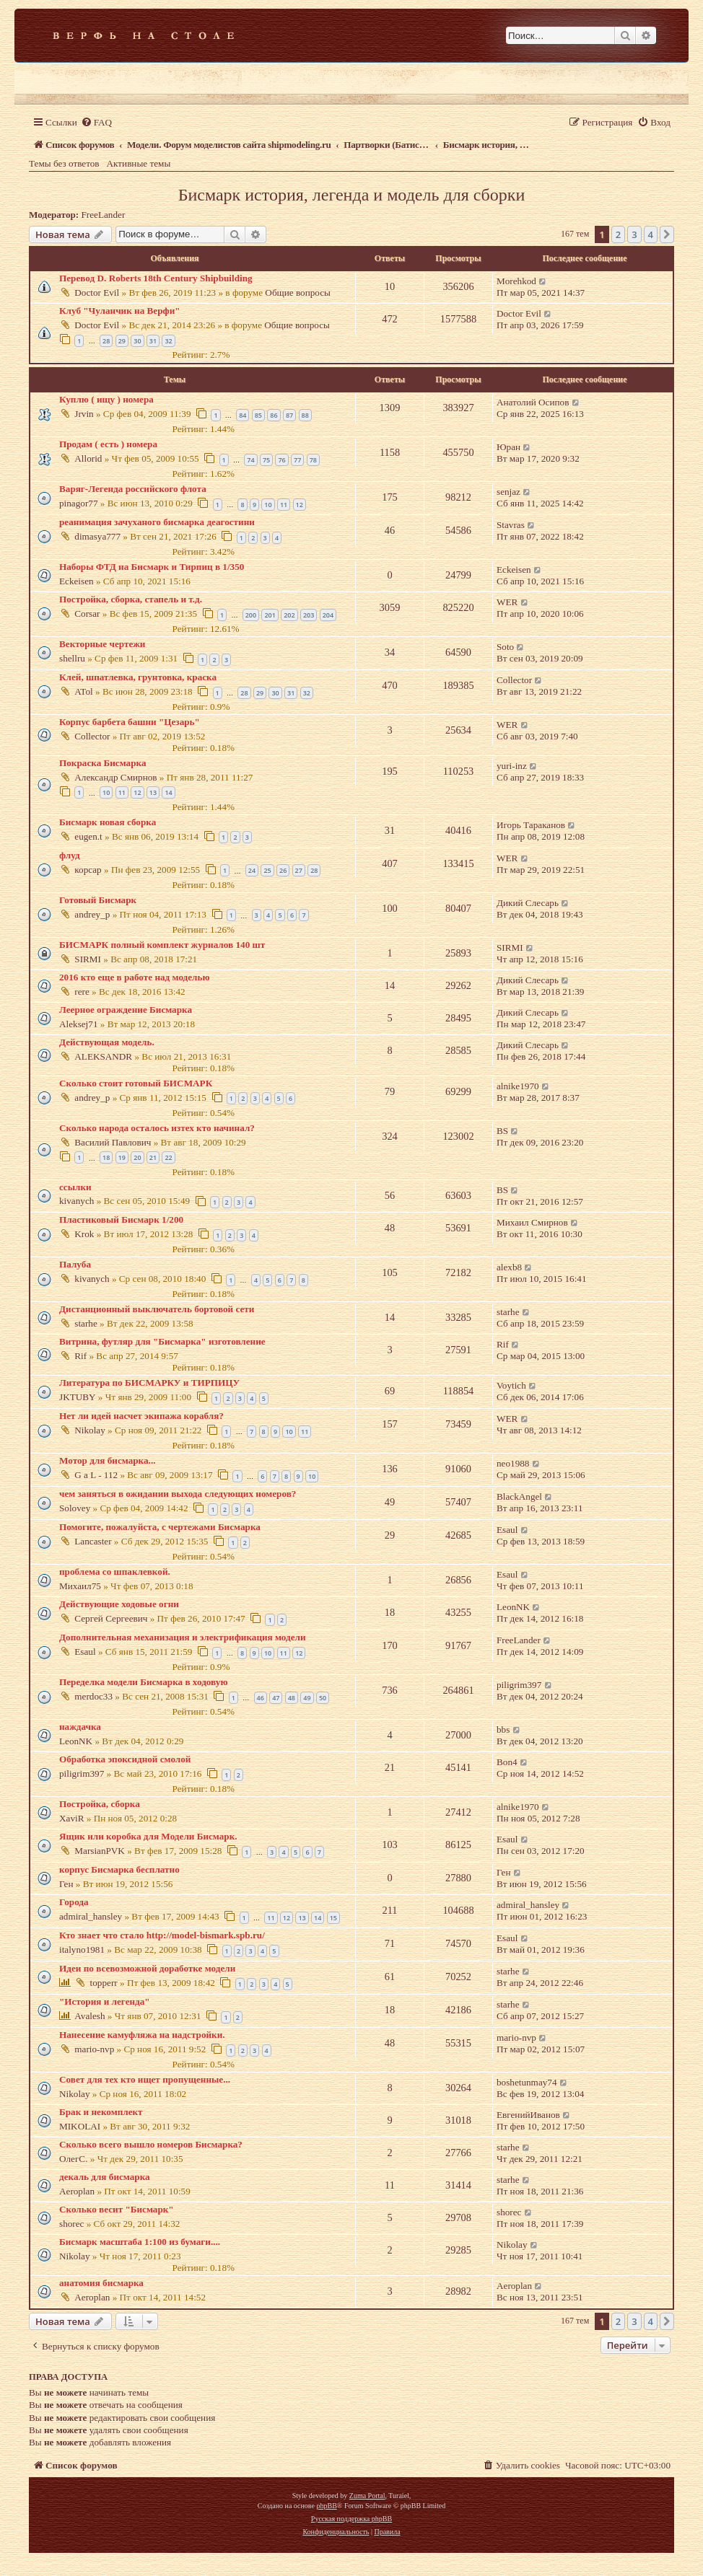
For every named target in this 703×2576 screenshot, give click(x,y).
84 (242, 415)
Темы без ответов (64, 163)
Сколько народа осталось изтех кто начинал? (157, 1127)
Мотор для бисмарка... (107, 1460)
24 (252, 870)
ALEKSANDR (103, 1056)
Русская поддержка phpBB (351, 2519)
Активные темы (139, 163)
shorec (71, 2223)
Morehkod (516, 281)
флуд (69, 855)
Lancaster (92, 1541)
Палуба (75, 1264)
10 (267, 504)
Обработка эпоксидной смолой (125, 1759)
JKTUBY (77, 1397)
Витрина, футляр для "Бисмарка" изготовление (162, 1341)
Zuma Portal (367, 2496)
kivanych (76, 1200)
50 (322, 1697)
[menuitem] (96, 122)
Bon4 (507, 1762)
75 (266, 460)
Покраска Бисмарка (103, 762)
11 (283, 504)
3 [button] (634, 234)
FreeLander (104, 214)
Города (74, 1901)
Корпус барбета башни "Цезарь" (129, 721)
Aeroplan (77, 2191)
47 (275, 1697)
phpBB (326, 2506)
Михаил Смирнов (532, 1222)
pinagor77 (78, 503)
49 (306, 1697)
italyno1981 (82, 1949)
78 (313, 460)
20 (137, 1157)
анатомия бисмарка (101, 2282)
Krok (84, 1233)
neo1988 (513, 1463)
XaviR (71, 1818)
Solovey (74, 1508)
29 (122, 341)
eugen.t (88, 836)
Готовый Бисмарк (97, 899)
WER (507, 602)
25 (267, 870)
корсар (87, 869)
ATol (83, 691)
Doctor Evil (96, 292)
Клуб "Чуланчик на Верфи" (119, 310)
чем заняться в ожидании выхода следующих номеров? (177, 1493)
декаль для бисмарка (104, 2176)
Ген (66, 1883)
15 (333, 1917)
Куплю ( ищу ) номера (106, 399)
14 (168, 792)
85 (258, 415)
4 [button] (650, 234)
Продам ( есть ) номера (108, 444)
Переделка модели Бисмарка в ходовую (143, 1681)
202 (289, 615)
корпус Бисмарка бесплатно (119, 1869)
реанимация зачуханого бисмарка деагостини (157, 521)
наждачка (80, 1726)
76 (281, 460)
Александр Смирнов (115, 777)
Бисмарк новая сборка (107, 822)
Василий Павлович (112, 1142)
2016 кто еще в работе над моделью (134, 977)
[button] (667, 234)
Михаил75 (80, 1586)
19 (122, 1157)
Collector (514, 679)
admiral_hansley (90, 1916)
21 (153, 1157)
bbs (503, 1729)
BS (502, 1130)
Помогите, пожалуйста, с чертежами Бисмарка (160, 1526)
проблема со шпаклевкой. (114, 1571)
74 (250, 460)
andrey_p (92, 914)
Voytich (511, 1385)
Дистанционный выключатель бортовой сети (156, 1309)
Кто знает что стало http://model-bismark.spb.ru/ (162, 1935)
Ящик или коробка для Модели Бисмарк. (148, 1836)
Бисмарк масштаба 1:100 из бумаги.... (139, 2241)
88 (305, 415)
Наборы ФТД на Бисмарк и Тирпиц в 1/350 (151, 566)
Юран (508, 446)
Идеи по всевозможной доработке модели (147, 1968)
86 (273, 415)
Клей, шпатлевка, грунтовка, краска (138, 677)
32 (168, 341)
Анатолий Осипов (533, 402)
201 (269, 615)
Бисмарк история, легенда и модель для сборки (351, 194)
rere (81, 991)
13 (153, 792)
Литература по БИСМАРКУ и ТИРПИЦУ (149, 1382)
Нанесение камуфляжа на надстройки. (142, 2034)
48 (291, 1697)
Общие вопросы (298, 292)
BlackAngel (519, 1496)
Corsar (87, 613)
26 (283, 870)
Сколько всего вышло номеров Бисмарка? (151, 2144)
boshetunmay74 (527, 2082)
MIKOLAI (79, 2126)
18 (106, 1157)
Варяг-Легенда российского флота (132, 488)
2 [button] (618, 234)
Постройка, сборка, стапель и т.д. (130, 599)
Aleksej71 (78, 1024)
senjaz (508, 491)
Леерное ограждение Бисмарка (125, 1009)
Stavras (511, 524)
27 (298, 870)
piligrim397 (519, 1684)
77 (297, 460)
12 (299, 504)
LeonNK (513, 1606)
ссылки (75, 1187)
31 (153, 341)
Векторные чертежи (102, 643)
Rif (80, 1355)
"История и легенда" (104, 2001)
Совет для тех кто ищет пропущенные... (144, 2079)
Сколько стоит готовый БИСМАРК (135, 1083)
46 (260, 1697)
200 (250, 615)
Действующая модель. (106, 1042)
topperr (104, 1982)
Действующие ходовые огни (119, 1604)
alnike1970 (518, 1086)
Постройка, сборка (99, 1803)
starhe (85, 1323)
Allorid (88, 458)
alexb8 (509, 1267)
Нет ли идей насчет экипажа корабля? (141, 1415)
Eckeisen (76, 581)
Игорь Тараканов (531, 824)
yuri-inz (512, 765)
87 (289, 415)
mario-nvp (94, 2049)
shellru (72, 658)
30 (137, 341)
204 (328, 615)
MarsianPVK (99, 1850)
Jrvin (83, 413)
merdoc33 (93, 1696)
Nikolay (89, 1430)
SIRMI (87, 959)
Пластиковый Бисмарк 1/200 (121, 1219)
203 (308, 615)
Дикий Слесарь (528, 902)
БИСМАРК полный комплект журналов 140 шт (162, 944)
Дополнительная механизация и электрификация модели (182, 1637)
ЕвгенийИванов (528, 2114)
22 (168, 1157)
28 (106, 341)
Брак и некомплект (101, 2111)
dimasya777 (97, 536)
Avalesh (89, 2015)
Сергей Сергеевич (110, 1618)
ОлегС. (73, 2158)
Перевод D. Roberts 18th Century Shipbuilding (156, 278)
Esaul (507, 1529)
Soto (505, 646)
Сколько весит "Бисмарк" (116, 2209)
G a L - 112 (96, 1474)
